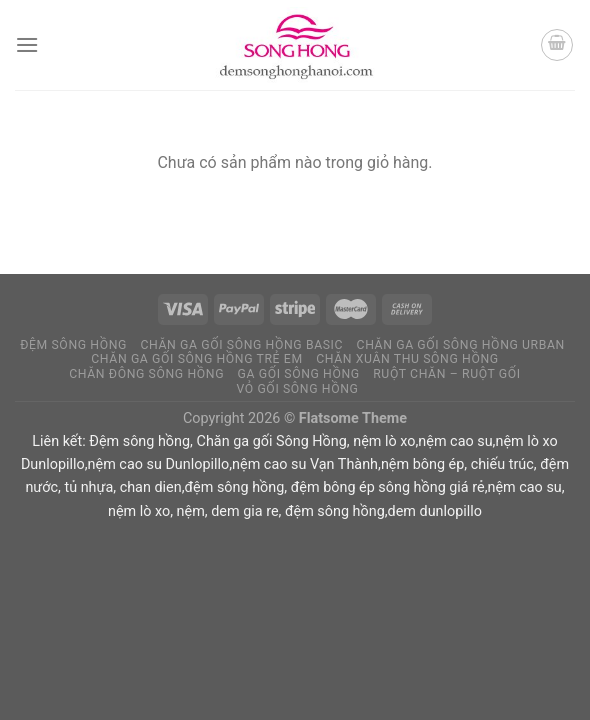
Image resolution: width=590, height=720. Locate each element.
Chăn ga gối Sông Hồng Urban (461, 345)
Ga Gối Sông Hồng (299, 374)
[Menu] (27, 44)
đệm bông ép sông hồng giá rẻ (388, 487)
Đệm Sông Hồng (73, 345)
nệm (191, 511)
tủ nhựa (88, 487)
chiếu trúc (502, 464)
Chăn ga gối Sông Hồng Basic (241, 345)
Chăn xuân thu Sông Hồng (407, 359)
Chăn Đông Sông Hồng (146, 374)
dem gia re (244, 511)
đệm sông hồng (235, 487)
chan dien (151, 487)
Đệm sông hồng (139, 441)
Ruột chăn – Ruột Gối (447, 374)
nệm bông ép (422, 464)
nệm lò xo (384, 441)
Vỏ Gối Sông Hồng (297, 389)
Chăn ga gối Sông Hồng (272, 441)
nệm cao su (455, 441)
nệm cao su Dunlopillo (159, 464)
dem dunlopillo (435, 511)
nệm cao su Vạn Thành (305, 464)
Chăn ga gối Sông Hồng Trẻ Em (196, 359)
